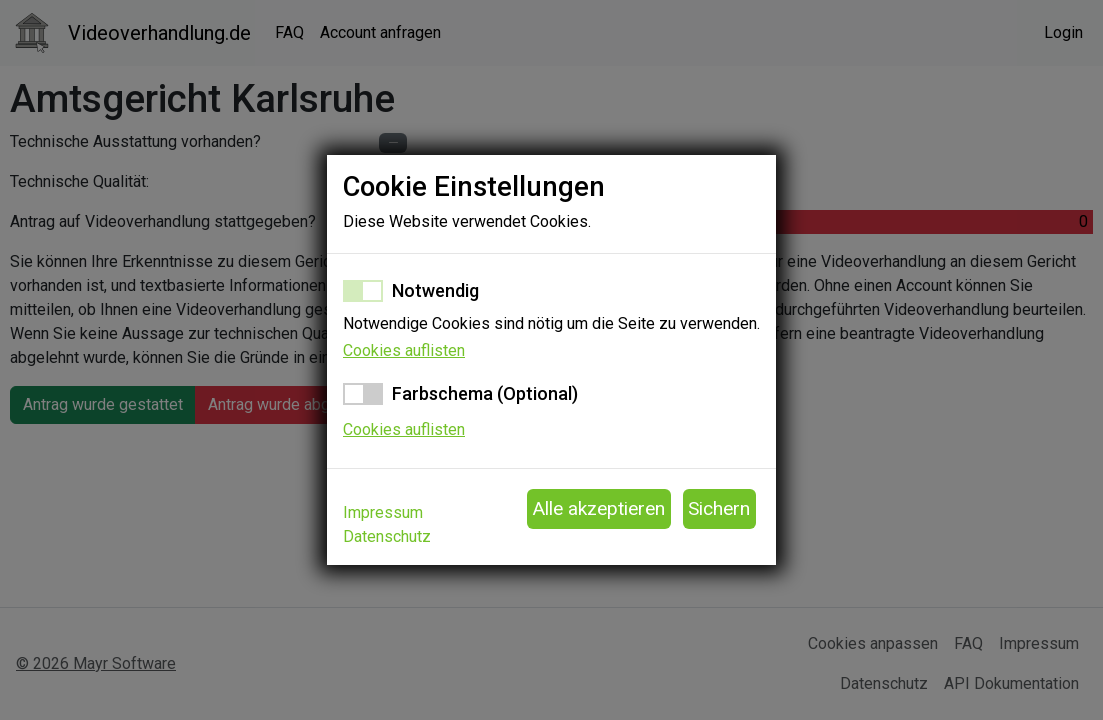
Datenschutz (387, 536)
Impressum (383, 512)
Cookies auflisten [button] (404, 350)
